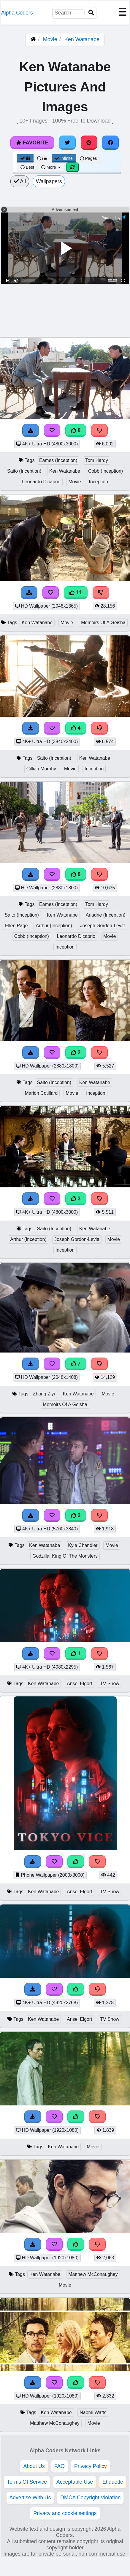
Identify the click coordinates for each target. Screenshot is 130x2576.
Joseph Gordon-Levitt (102, 925)
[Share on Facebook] (110, 143)
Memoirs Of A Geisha (103, 622)
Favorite (32, 143)
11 (75, 592)
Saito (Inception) (24, 471)
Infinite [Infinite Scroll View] (64, 158)
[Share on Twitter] (67, 143)
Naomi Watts (93, 2412)
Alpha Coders (17, 13)
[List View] (42, 158)
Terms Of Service (27, 2482)
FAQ (59, 2466)
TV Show (109, 1683)
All (20, 181)
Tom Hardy (96, 460)
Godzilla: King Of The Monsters (65, 1556)
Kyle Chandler (82, 1545)
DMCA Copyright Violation (90, 2498)
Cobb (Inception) (105, 471)
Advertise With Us (30, 2498)
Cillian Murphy (41, 768)
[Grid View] (25, 158)
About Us (34, 2466)
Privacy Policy (90, 2466)
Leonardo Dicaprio (41, 481)
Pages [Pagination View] (88, 158)
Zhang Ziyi (44, 1393)
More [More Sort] (51, 167)
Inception (98, 481)
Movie (50, 39)
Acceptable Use (74, 2482)
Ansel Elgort (79, 1683)
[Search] (91, 12)
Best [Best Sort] (27, 167)
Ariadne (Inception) (106, 914)
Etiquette (112, 2482)
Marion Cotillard (41, 1093)
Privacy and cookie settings (64, 2513)
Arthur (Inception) (54, 925)
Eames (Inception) (58, 460)
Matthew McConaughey (93, 2274)
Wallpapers (49, 181)
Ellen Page (16, 925)
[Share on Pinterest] (89, 143)
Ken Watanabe (81, 39)
